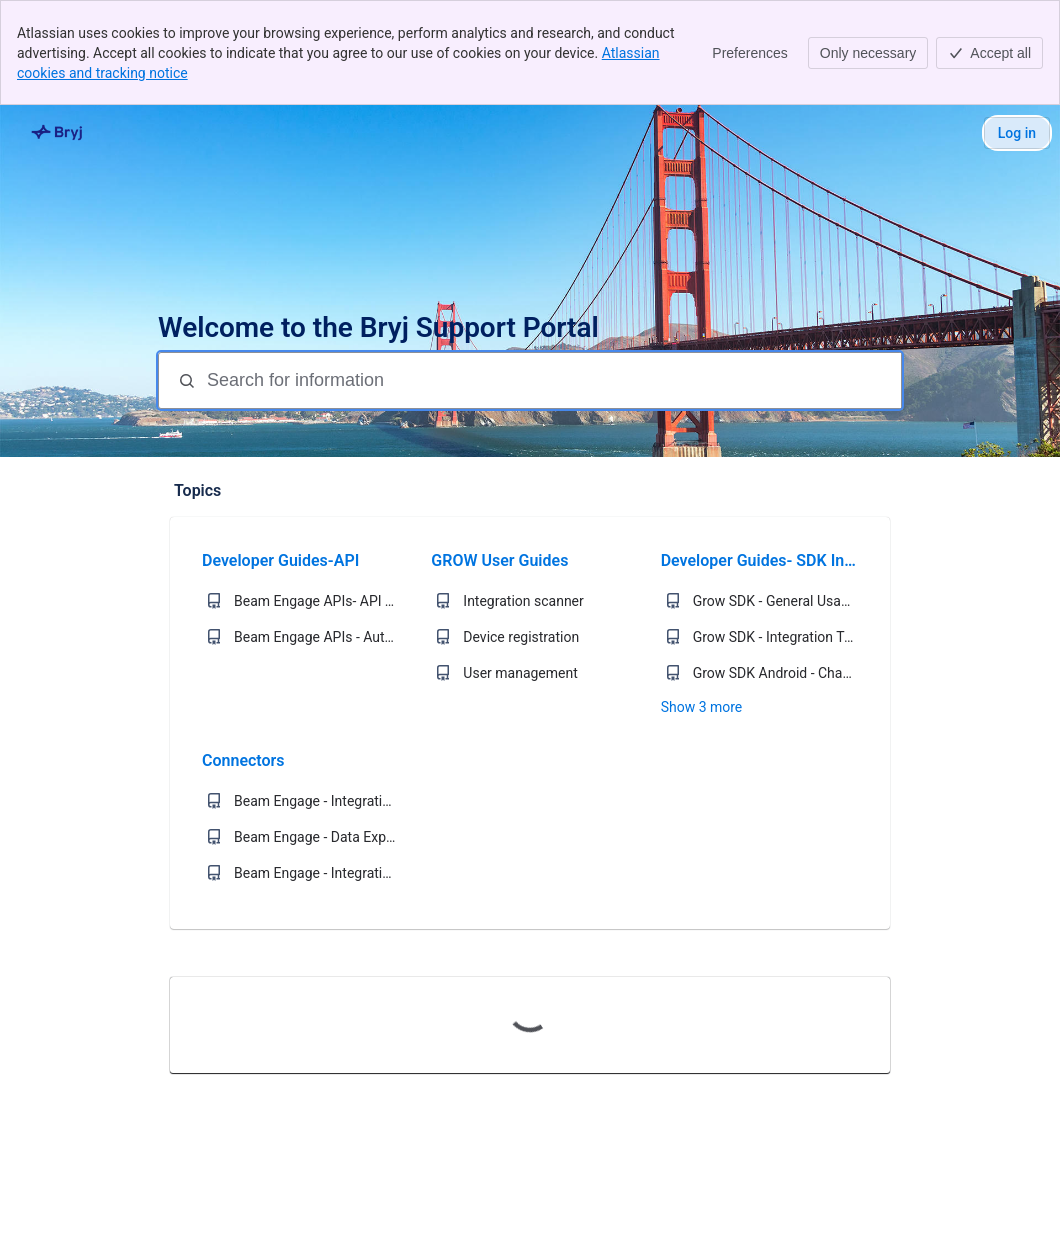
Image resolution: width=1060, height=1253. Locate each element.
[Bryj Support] (58, 133)
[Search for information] (552, 380)
